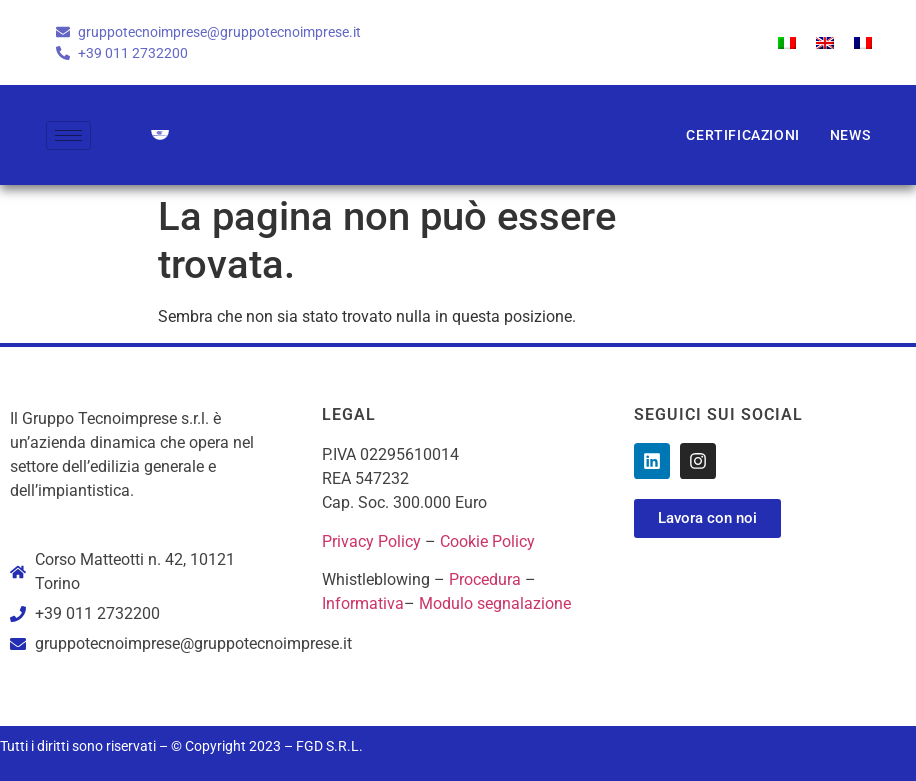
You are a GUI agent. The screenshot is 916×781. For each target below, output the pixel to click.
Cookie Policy (487, 541)
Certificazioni (742, 135)
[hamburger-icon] (68, 135)
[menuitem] (787, 42)
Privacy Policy (371, 541)
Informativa (363, 603)
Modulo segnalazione (495, 603)
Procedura (485, 579)
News (850, 135)
